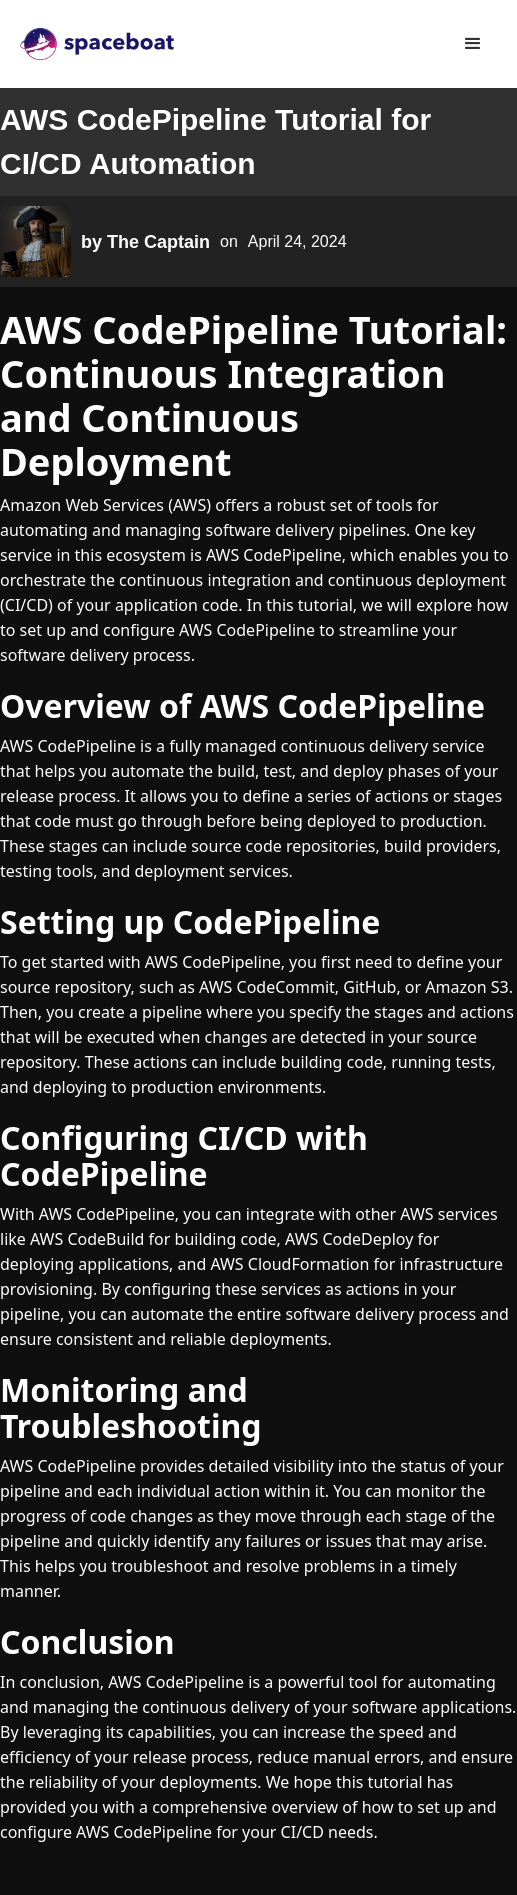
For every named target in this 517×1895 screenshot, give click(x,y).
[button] (473, 44)
